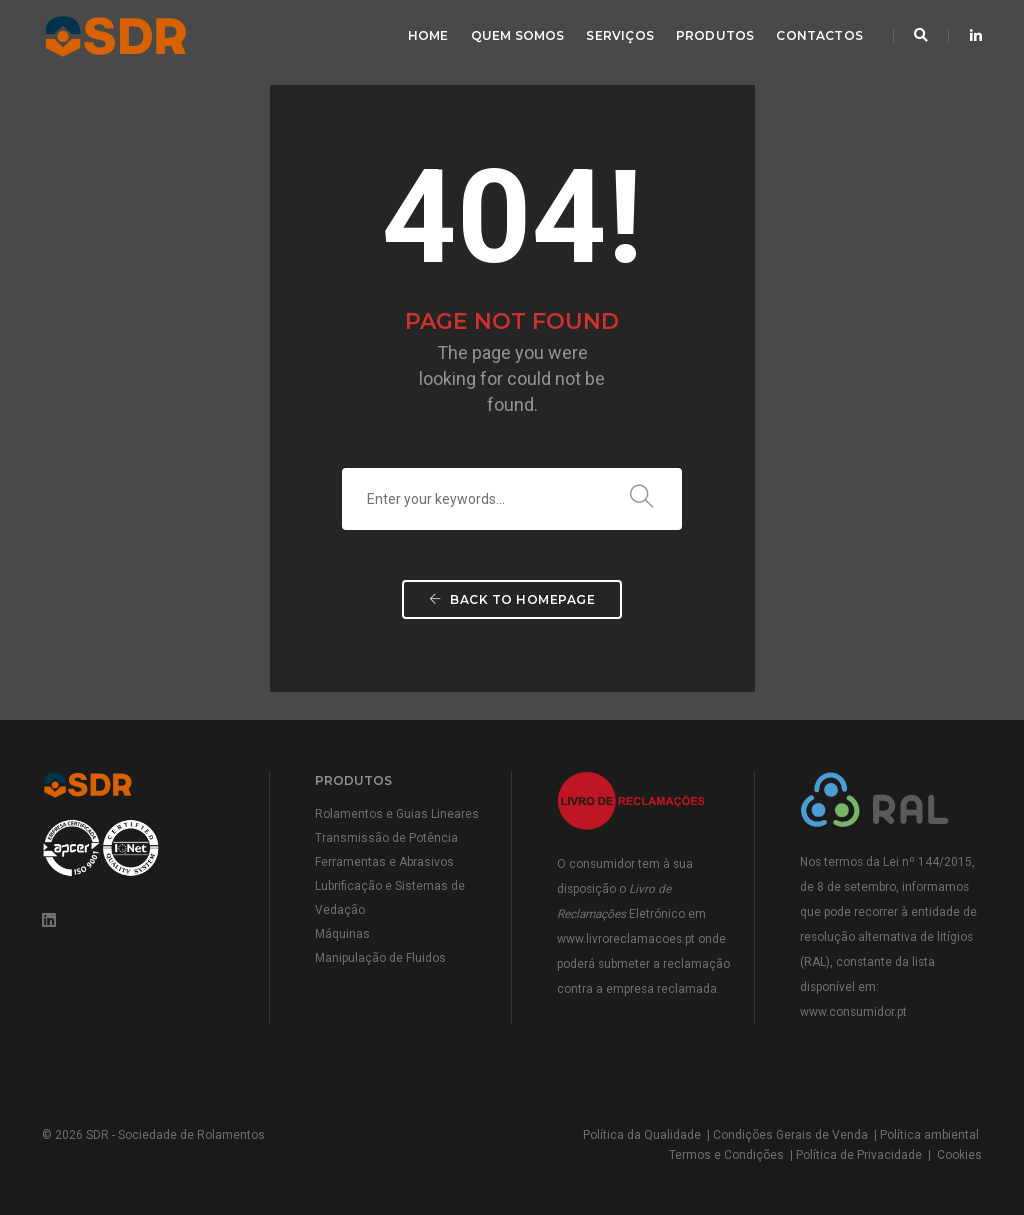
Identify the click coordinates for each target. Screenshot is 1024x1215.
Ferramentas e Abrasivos (384, 862)
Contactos (819, 35)
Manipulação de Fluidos (380, 958)
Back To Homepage (512, 599)
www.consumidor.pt (853, 1012)
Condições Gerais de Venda (790, 1135)
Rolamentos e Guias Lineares (397, 814)
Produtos (715, 35)
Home (428, 35)
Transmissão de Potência (386, 838)
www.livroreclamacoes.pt (626, 939)
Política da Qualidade (642, 1135)
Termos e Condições (726, 1155)
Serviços (619, 35)
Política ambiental (929, 1135)
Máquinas (342, 934)
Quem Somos (518, 35)
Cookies (959, 1155)
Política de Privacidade (859, 1155)
